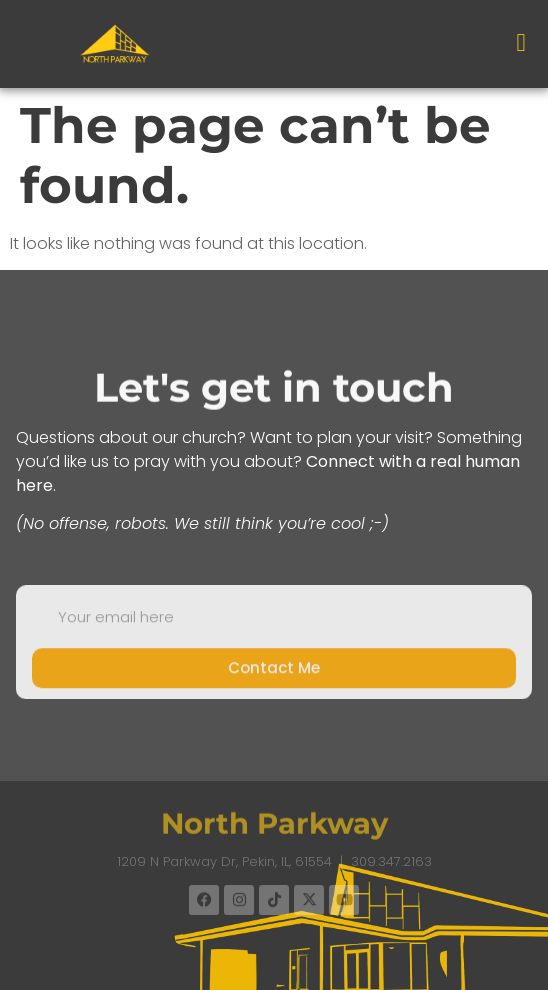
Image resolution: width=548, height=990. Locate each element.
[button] (521, 43)
